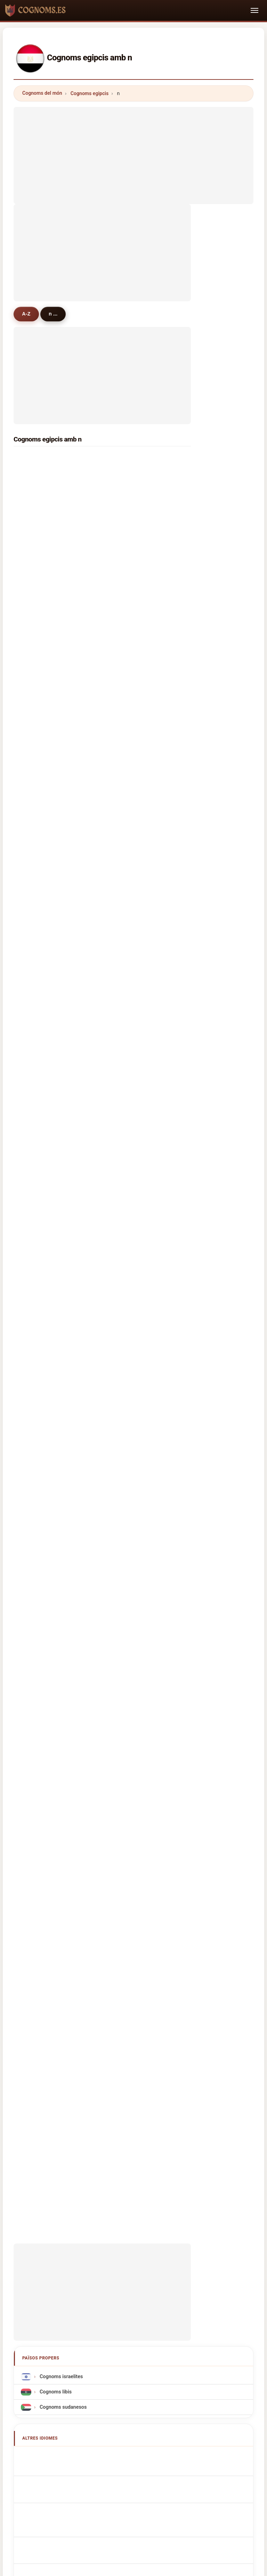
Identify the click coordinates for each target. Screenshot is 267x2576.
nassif (127, 568)
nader (35, 533)
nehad (36, 1125)
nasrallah (130, 856)
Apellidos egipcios (58, 1569)
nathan (128, 892)
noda (126, 1233)
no (123, 1305)
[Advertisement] (133, 155)
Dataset (196, 2223)
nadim (127, 873)
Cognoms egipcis (89, 93)
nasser (37, 515)
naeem (128, 640)
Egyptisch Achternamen (65, 1675)
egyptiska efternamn (61, 1767)
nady (34, 568)
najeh (35, 1035)
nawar (36, 640)
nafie (126, 945)
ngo (33, 1179)
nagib (126, 658)
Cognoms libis (55, 1503)
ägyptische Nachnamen (64, 1614)
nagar (127, 784)
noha (35, 1053)
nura (125, 1053)
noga (126, 1322)
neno (35, 1071)
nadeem (38, 892)
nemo (126, 1017)
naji (124, 1143)
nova (125, 1089)
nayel (35, 927)
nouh (35, 658)
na (32, 766)
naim (126, 712)
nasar (126, 910)
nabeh (36, 1197)
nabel (35, 910)
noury (127, 1197)
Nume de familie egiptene (67, 1752)
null (33, 1322)
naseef (128, 1125)
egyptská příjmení (58, 1691)
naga (34, 730)
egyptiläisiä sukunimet (63, 1721)
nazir (35, 873)
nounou (38, 1143)
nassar (37, 497)
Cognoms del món (42, 93)
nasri (35, 1286)
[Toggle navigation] (254, 10)
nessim (37, 676)
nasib (126, 1250)
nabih (35, 622)
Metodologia (40, 2223)
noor (34, 604)
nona (126, 730)
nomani (38, 1340)
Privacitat (230, 2223)
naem (126, 1071)
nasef (126, 676)
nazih (35, 838)
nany (125, 1179)
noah (35, 1268)
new (34, 748)
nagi (34, 550)
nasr (125, 461)
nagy (125, 479)
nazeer (37, 1017)
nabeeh (37, 1250)
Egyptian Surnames (60, 1584)
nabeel (36, 963)
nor (33, 712)
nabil (34, 461)
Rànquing (127, 2223)
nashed (128, 622)
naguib (128, 497)
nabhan (128, 766)
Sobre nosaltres (85, 2223)
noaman (129, 748)
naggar (37, 694)
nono (35, 945)
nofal (35, 586)
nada (125, 515)
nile (124, 1161)
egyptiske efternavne (61, 1706)
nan (124, 1286)
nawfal (128, 838)
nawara (128, 963)
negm (127, 533)
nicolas (37, 1215)
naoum (37, 1161)
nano (35, 999)
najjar (126, 981)
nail (33, 1089)
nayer (126, 1268)
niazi (125, 1035)
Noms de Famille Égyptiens (68, 1599)
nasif (35, 856)
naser (126, 604)
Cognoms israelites (60, 1488)
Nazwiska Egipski (58, 1660)
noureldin (131, 820)
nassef (128, 586)
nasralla (38, 981)
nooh (126, 1107)
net (124, 802)
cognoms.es (133, 2195)
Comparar (162, 2223)
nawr (125, 550)
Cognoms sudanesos (62, 1519)
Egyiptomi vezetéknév (62, 1737)
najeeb (128, 1340)
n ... (54, 314)
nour (34, 479)
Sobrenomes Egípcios (62, 1645)
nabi (34, 1305)
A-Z (26, 314)
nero (125, 1215)
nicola (36, 802)
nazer (126, 999)
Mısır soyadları (54, 1782)
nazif (35, 1107)
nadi (34, 784)
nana (125, 927)
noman (37, 1233)
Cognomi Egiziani (57, 1630)
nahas (36, 820)
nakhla (128, 694)
